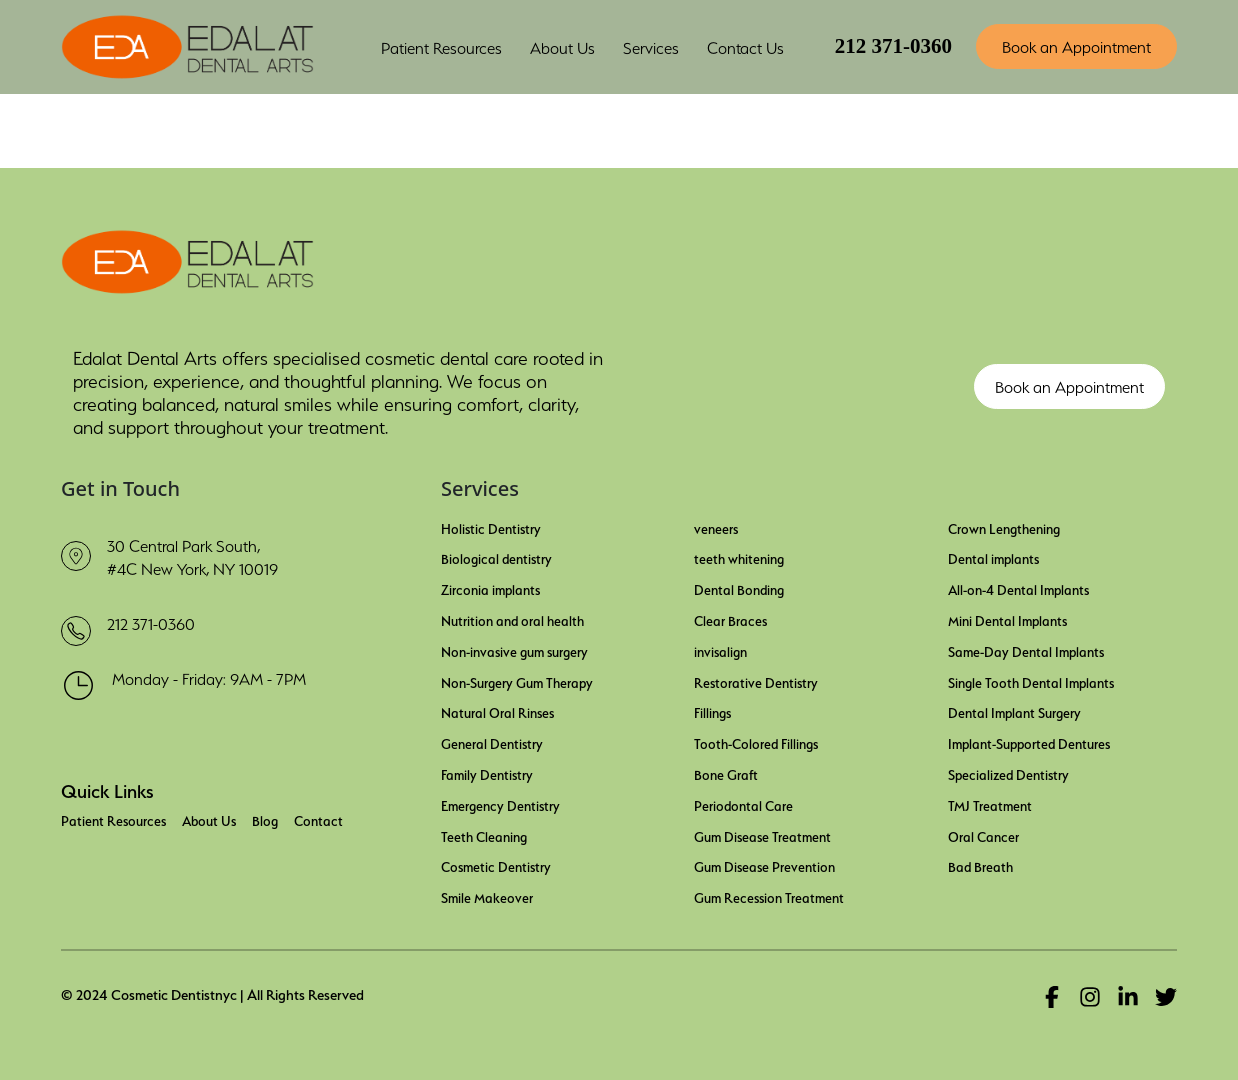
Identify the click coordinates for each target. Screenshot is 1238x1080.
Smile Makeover (487, 896)
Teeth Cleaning (484, 835)
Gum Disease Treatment (762, 835)
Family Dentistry (487, 773)
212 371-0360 (893, 46)
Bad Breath (980, 865)
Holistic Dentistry (491, 527)
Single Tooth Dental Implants (1031, 681)
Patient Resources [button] (441, 46)
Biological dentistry (496, 557)
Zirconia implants (490, 588)
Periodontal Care (743, 804)
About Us (209, 819)
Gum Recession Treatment (769, 896)
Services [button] (651, 46)
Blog (265, 819)
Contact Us (745, 46)
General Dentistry (492, 742)
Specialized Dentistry (1008, 773)
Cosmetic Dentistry (496, 865)
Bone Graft (726, 773)
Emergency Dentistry (500, 804)
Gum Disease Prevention (764, 865)
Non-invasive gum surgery (514, 650)
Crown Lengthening (1004, 527)
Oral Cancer (983, 835)
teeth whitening (739, 557)
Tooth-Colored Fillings (756, 742)
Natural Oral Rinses (497, 711)
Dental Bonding (739, 588)
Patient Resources (113, 819)
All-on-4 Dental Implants (1018, 588)
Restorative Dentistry (756, 681)
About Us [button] (562, 46)
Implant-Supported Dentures (1029, 742)
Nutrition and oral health (512, 619)
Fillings (712, 711)
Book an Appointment (1076, 45)
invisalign (720, 650)
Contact (318, 819)
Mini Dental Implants (1007, 619)
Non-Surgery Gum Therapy (517, 681)
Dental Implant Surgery (1014, 711)
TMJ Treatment (990, 804)
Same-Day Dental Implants (1026, 650)
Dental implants (993, 557)
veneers (716, 527)
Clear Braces (730, 619)
